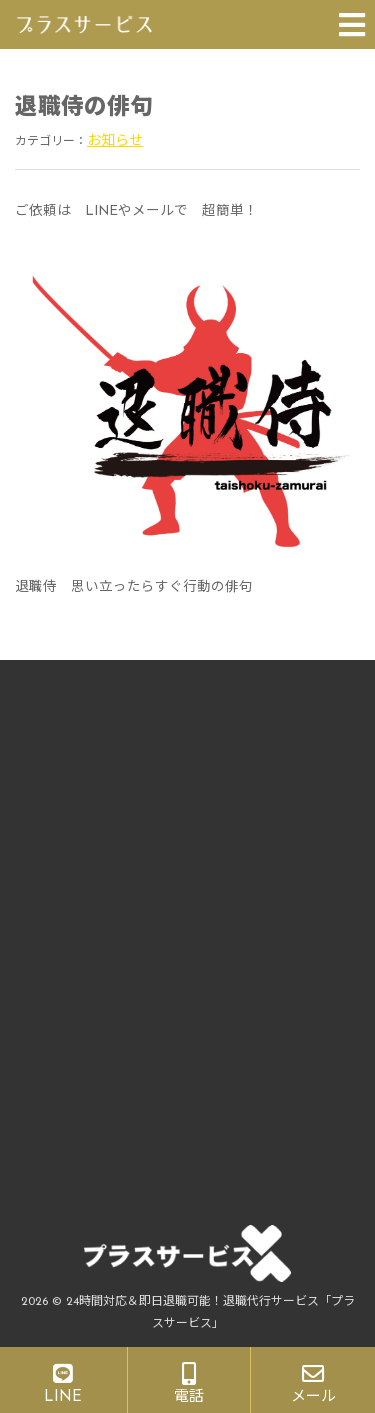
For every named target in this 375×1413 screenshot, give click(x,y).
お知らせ (115, 141)
